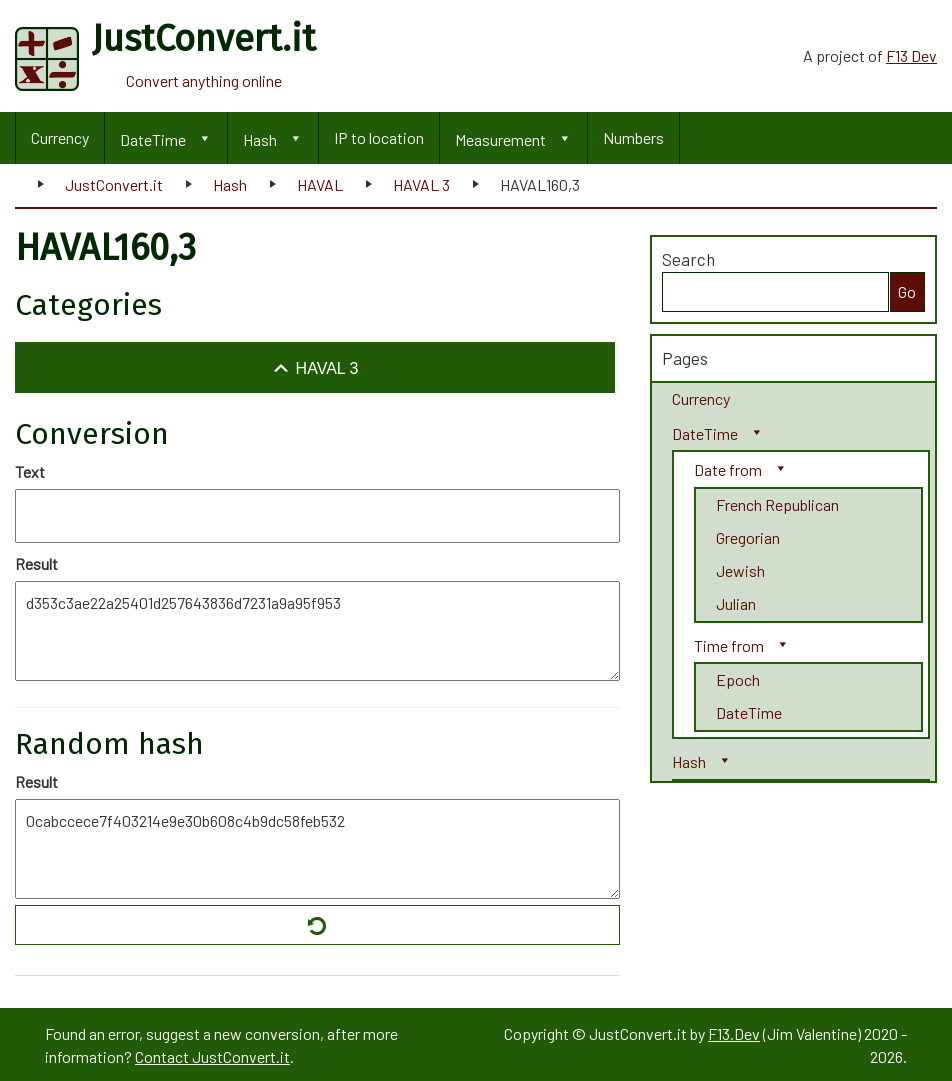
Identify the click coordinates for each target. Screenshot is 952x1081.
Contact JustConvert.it (212, 1056)
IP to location (379, 137)
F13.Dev (734, 1033)
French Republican (777, 504)
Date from (728, 469)
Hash (260, 139)
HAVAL (320, 184)
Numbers (633, 137)
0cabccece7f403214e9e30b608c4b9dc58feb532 (317, 849)
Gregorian (748, 537)
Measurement (500, 139)
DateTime (153, 139)
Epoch (738, 679)
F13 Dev (911, 55)
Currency (60, 137)
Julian (736, 603)
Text (30, 471)
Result (36, 563)
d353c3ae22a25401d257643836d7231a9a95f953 (317, 631)
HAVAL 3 (421, 184)
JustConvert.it (114, 184)
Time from (729, 645)
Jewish (740, 570)
